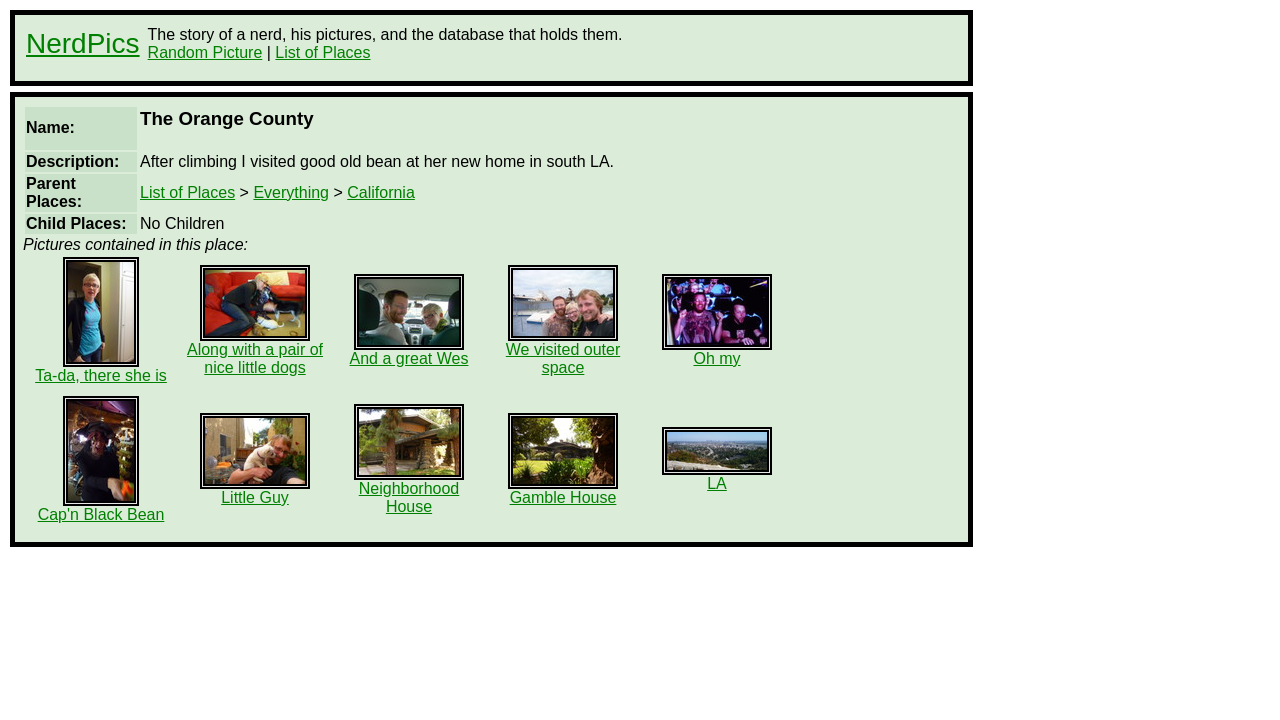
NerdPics (83, 43)
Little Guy (255, 490)
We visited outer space (563, 351)
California (381, 192)
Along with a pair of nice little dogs (255, 351)
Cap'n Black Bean (101, 507)
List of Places (322, 52)
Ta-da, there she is (101, 368)
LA (717, 476)
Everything (291, 192)
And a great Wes (409, 351)
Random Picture (205, 52)
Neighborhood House (409, 490)
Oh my (717, 351)
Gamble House (563, 490)
